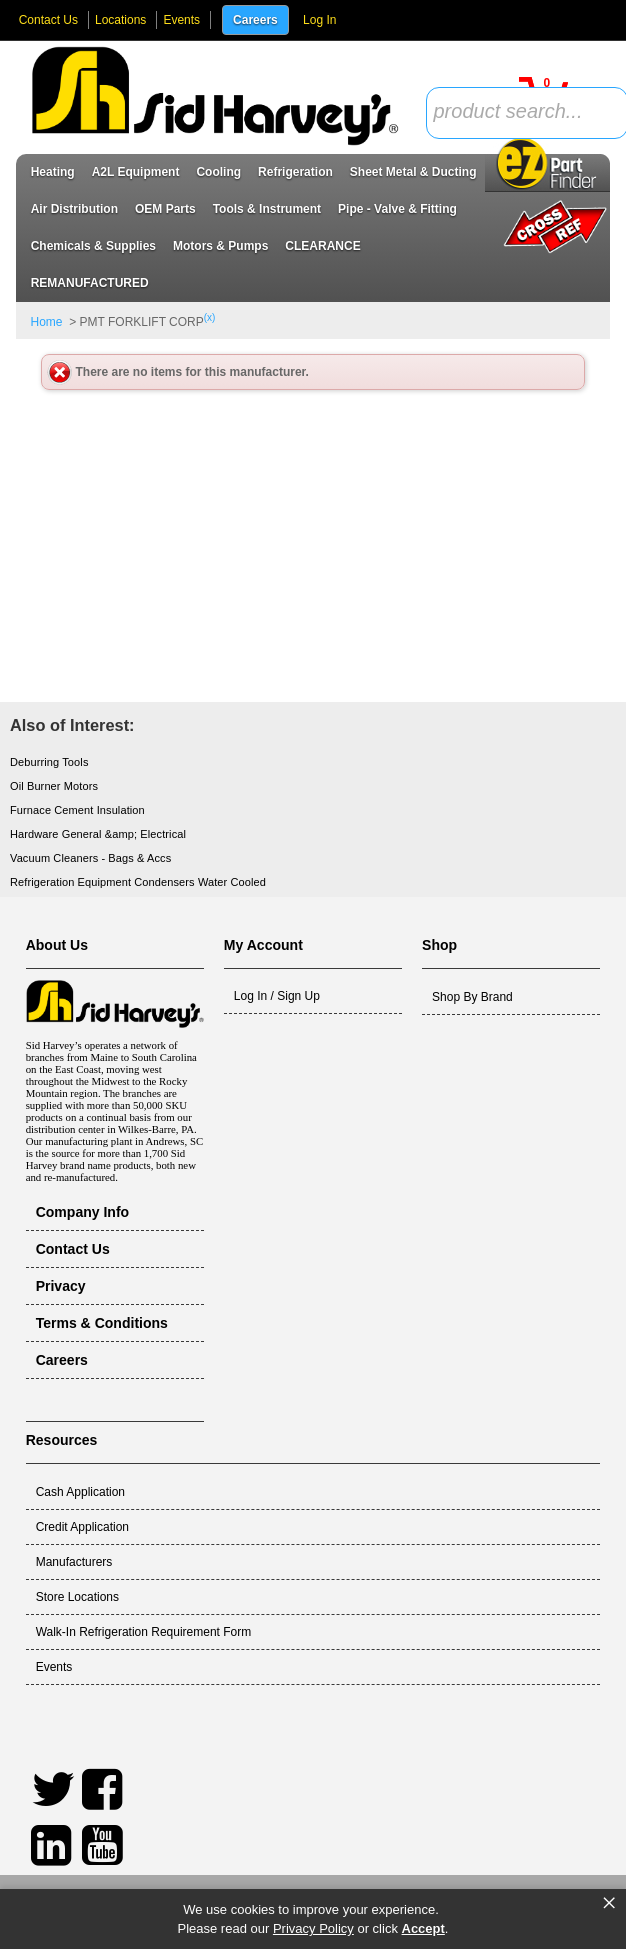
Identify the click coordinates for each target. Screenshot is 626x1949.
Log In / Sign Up (277, 996)
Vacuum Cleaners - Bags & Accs (90, 858)
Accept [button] (423, 1928)
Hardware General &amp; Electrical (98, 834)
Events (181, 20)
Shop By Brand (472, 997)
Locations (120, 20)
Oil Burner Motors (54, 786)
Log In (319, 20)
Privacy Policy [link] (313, 1928)
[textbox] (516, 112)
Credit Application (82, 1527)
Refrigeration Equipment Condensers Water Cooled (138, 882)
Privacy (61, 1286)
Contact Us (48, 20)
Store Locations (77, 1597)
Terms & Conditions (102, 1323)
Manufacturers (74, 1562)
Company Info (83, 1212)
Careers (255, 20)
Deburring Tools (49, 762)
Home (47, 322)
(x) (210, 317)
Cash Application (80, 1492)
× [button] (609, 1903)
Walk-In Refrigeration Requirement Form (144, 1632)
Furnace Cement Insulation (77, 810)
